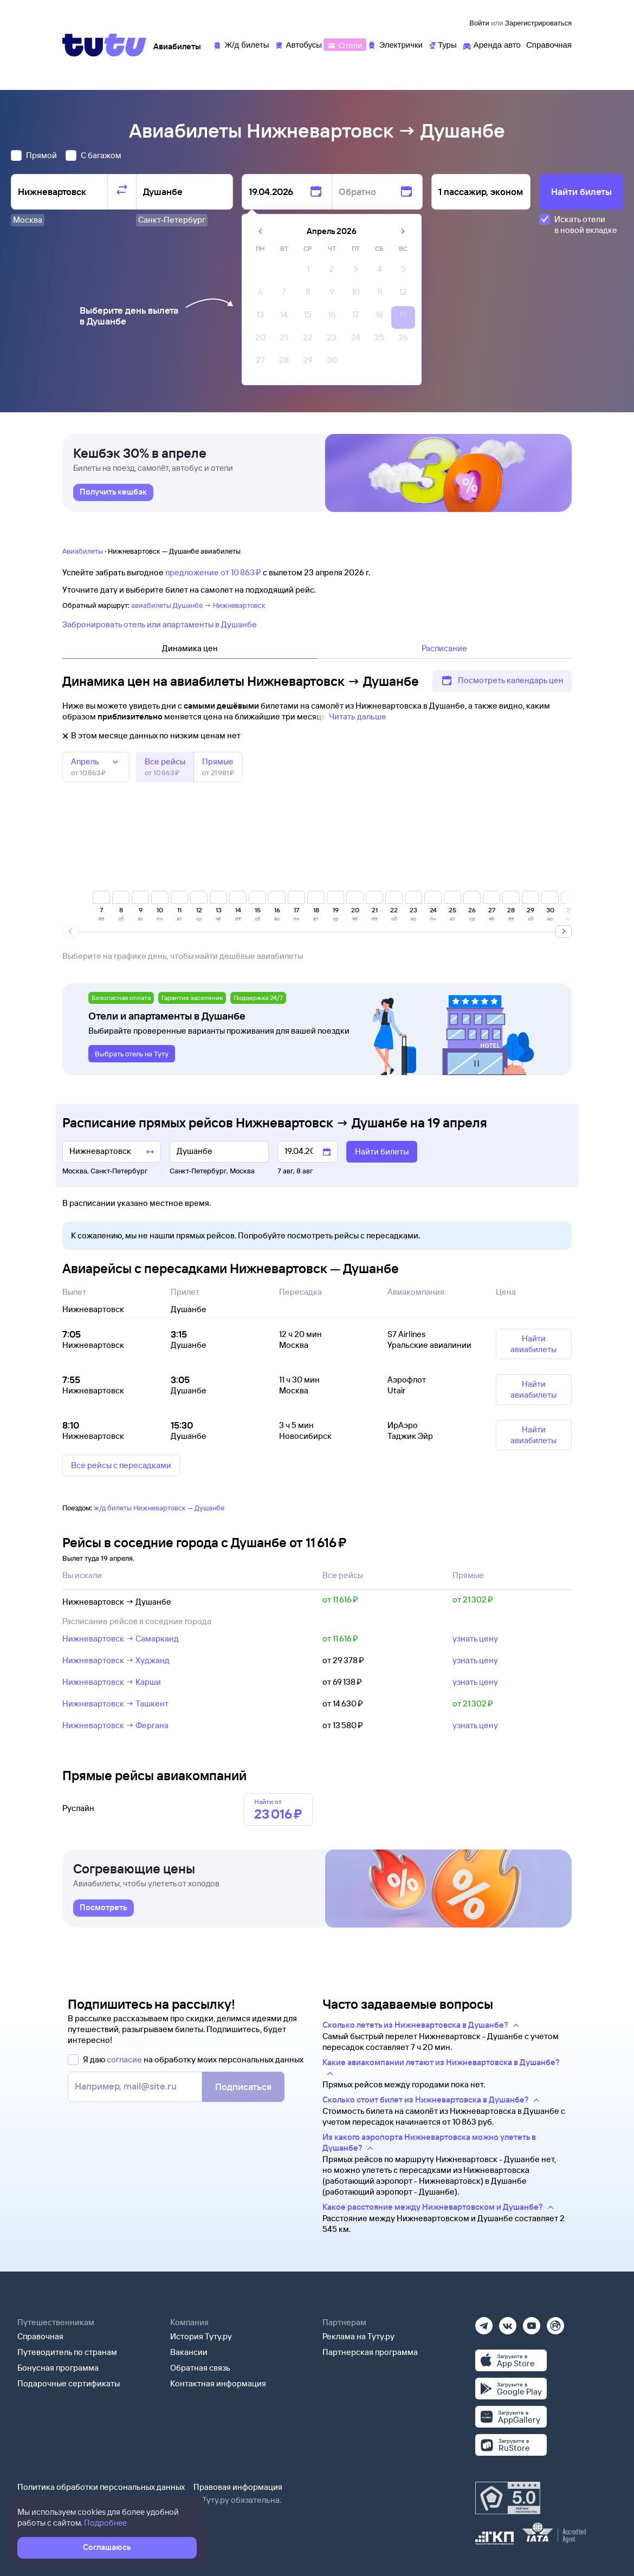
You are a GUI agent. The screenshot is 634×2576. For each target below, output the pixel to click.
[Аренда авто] (491, 44)
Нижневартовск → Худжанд (116, 1660)
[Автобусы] (298, 44)
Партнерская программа (370, 2352)
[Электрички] (394, 44)
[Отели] (344, 44)
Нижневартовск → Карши (111, 1682)
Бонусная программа (58, 2368)
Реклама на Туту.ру (358, 2336)
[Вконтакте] (507, 2322)
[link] (113, 500)
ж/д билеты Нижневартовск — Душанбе (159, 1507)
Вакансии (189, 2352)
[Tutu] (104, 45)
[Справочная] (549, 44)
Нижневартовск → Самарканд (120, 1638)
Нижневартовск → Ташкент (115, 1703)
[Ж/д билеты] (241, 44)
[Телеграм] (484, 2322)
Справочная (40, 2336)
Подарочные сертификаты (68, 2383)
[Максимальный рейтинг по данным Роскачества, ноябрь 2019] (507, 2498)
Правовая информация (237, 2487)
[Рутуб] (555, 2322)
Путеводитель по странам (67, 2352)
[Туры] (442, 44)
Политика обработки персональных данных (101, 2487)
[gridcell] (308, 272)
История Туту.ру (201, 2336)
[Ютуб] (531, 2322)
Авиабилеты (82, 551)
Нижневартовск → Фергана (115, 1725)
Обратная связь (200, 2368)
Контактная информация (218, 2383)
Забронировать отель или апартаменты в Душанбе (159, 624)
